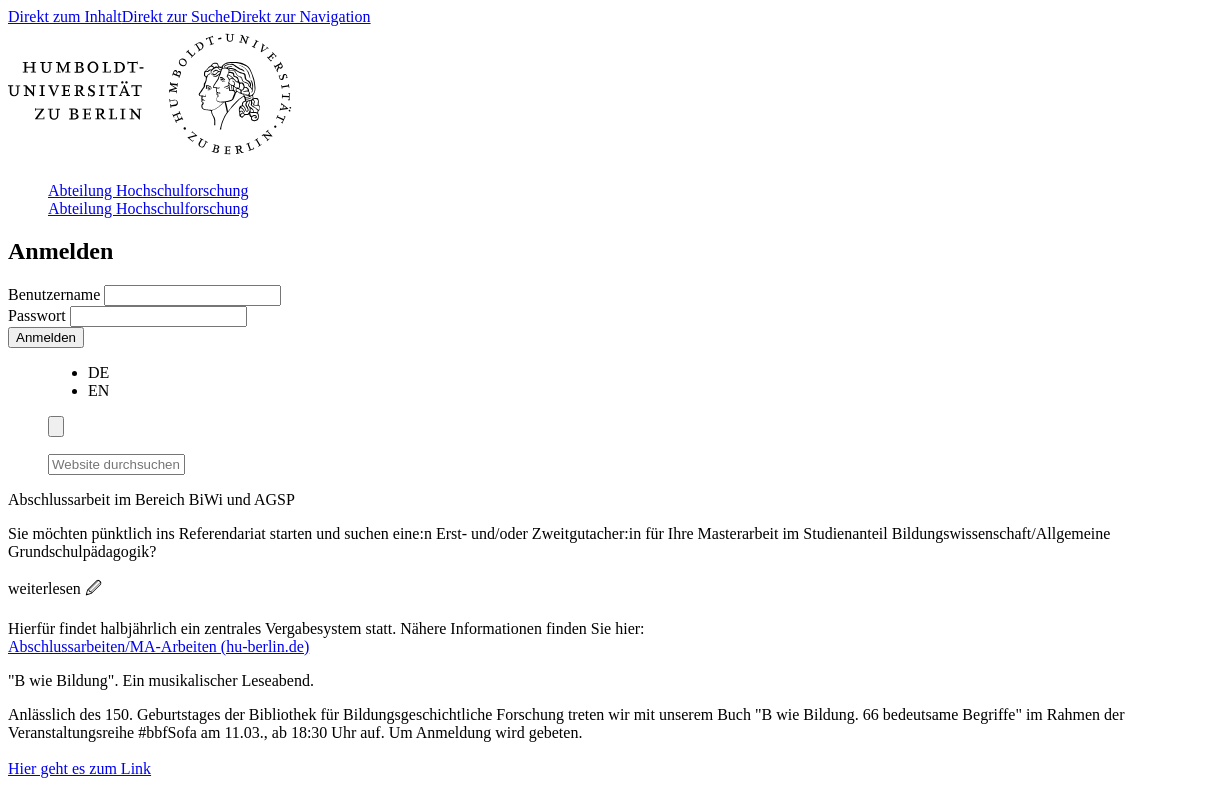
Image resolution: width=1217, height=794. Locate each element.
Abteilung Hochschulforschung (148, 190)
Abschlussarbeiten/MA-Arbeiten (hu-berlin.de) (158, 646)
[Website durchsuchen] (116, 464)
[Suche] (197, 461)
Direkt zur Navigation (300, 16)
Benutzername (56, 294)
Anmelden (46, 337)
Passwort (39, 315)
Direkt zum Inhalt (65, 16)
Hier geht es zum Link (79, 768)
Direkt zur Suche (176, 16)
